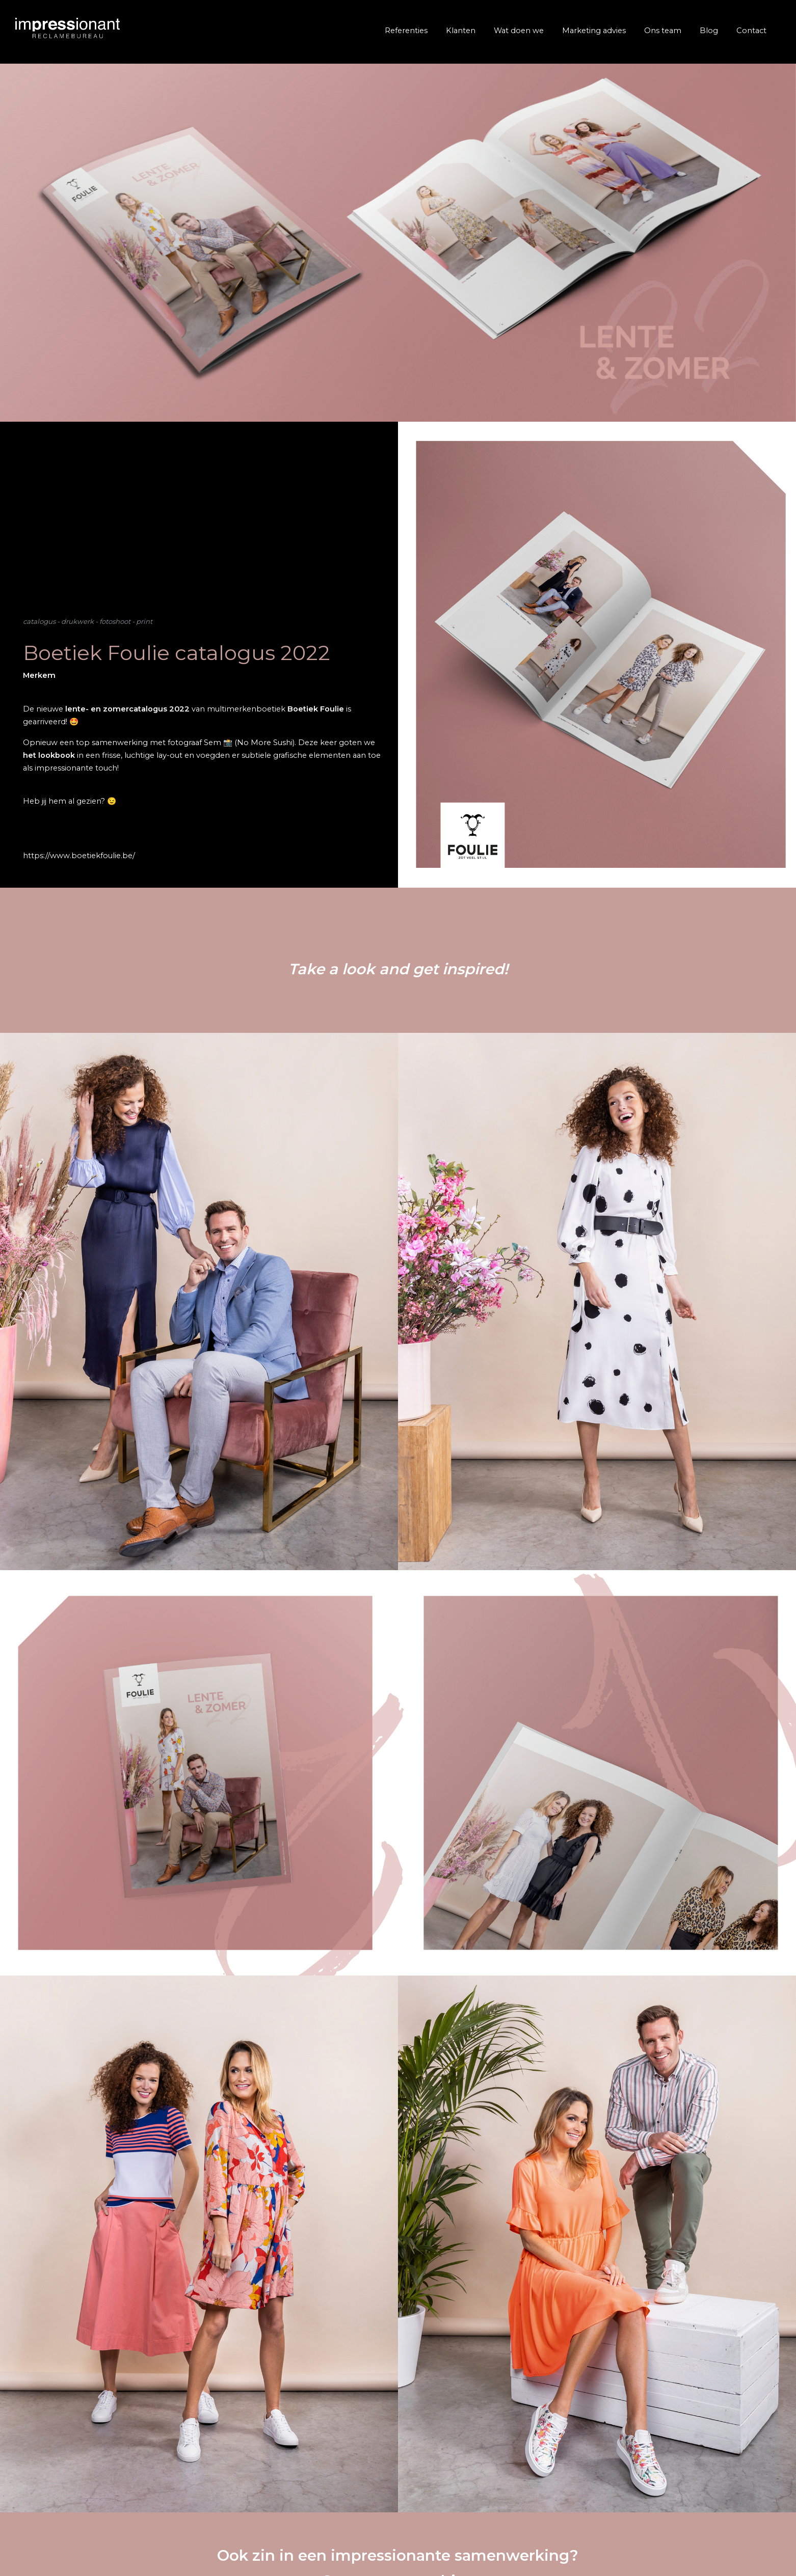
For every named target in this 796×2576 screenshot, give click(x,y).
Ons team (662, 30)
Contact (751, 30)
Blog (709, 30)
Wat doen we (519, 30)
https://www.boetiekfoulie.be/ (79, 855)
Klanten (460, 30)
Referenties (406, 30)
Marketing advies (594, 30)
